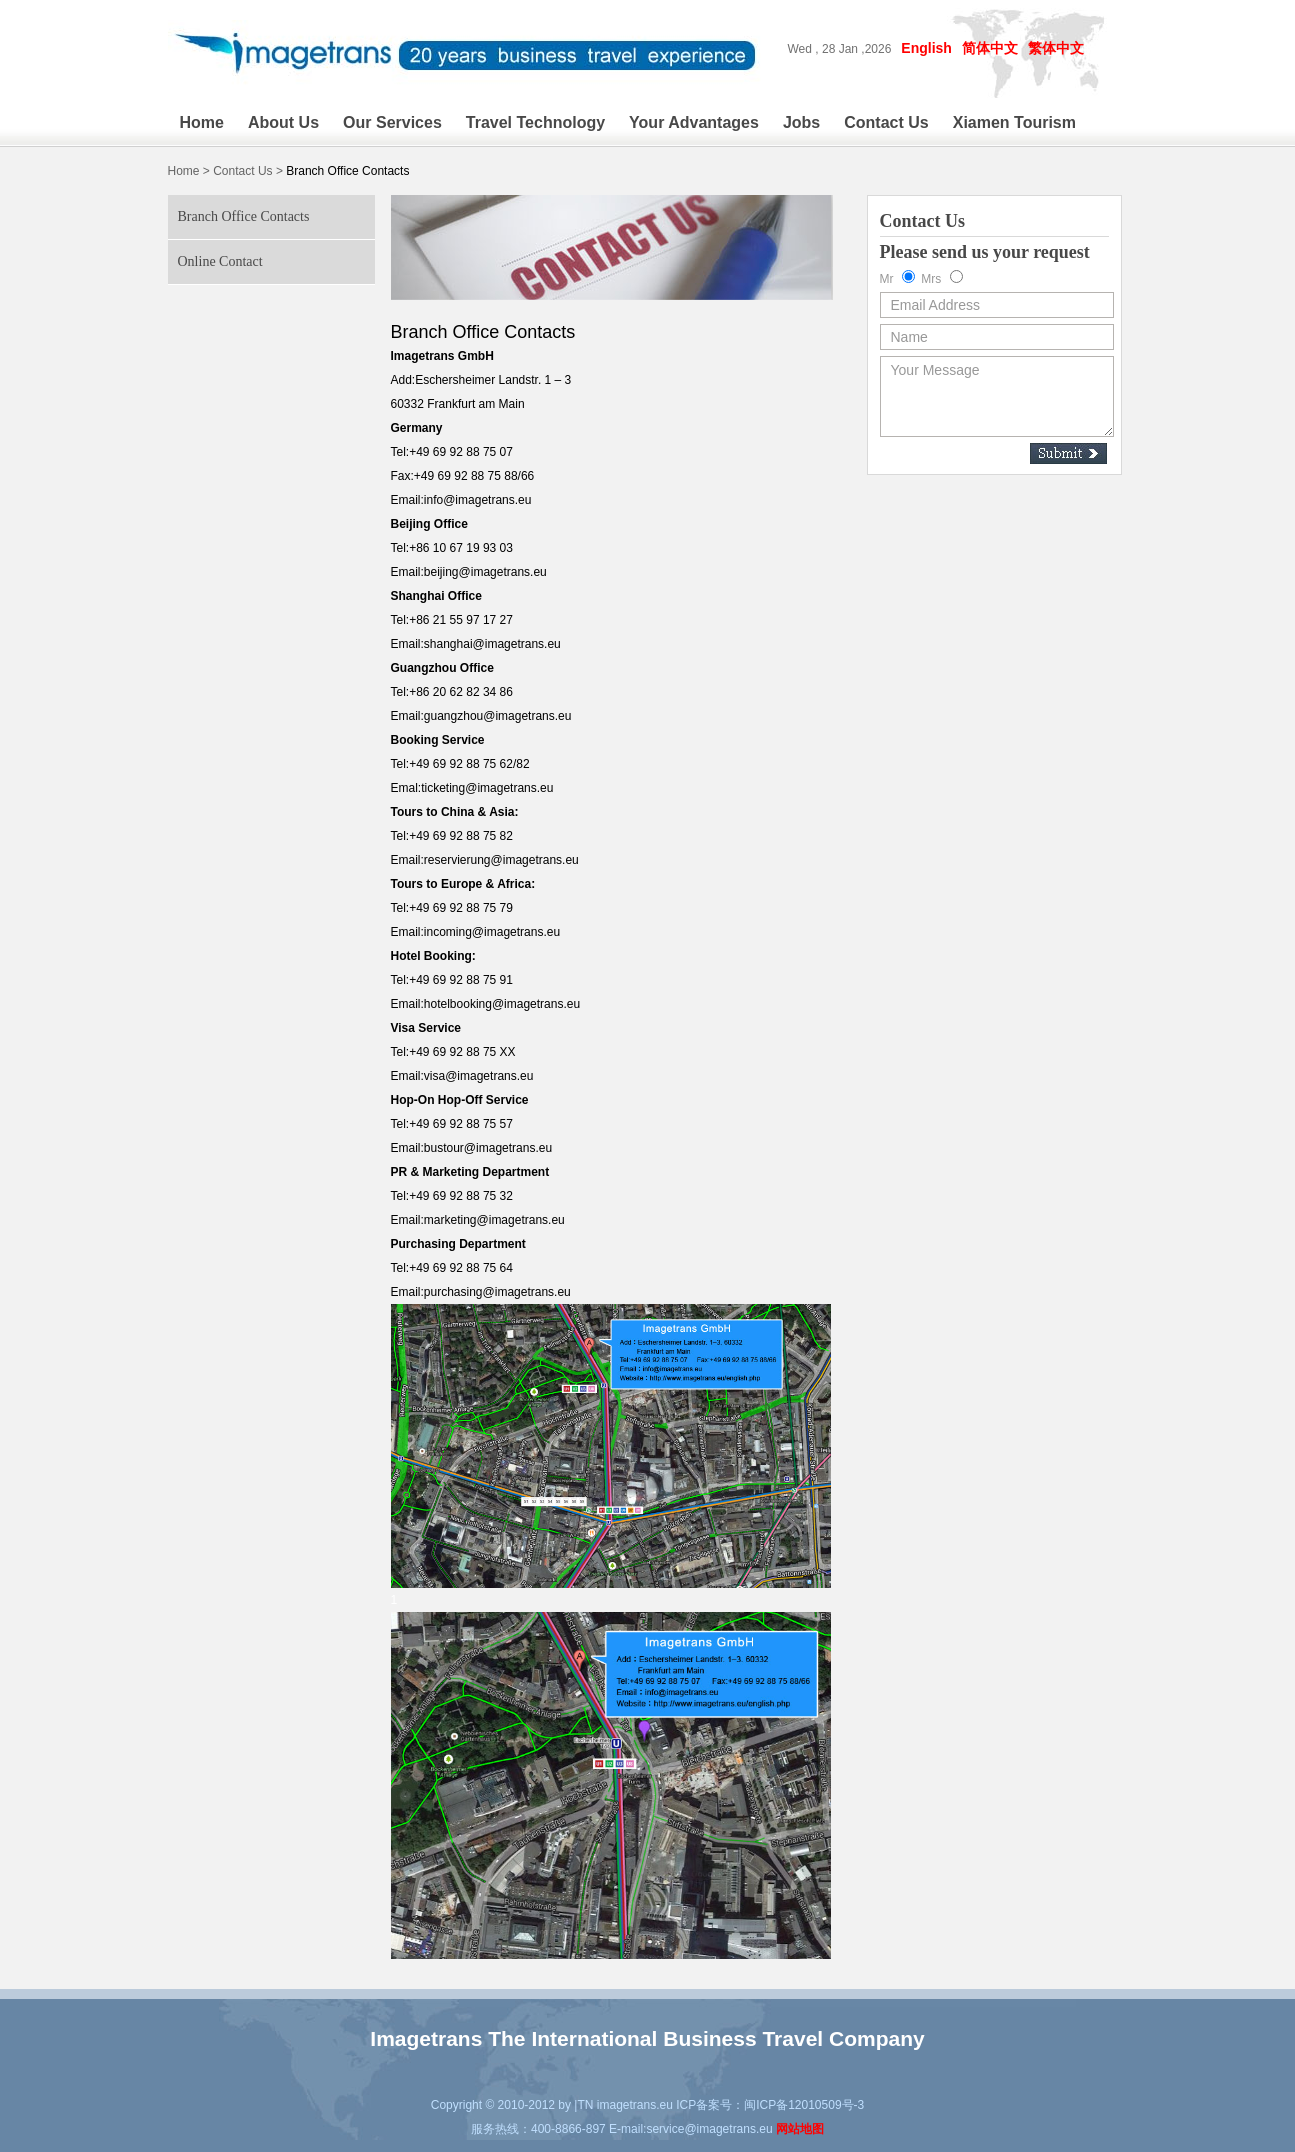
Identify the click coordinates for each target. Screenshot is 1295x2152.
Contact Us (886, 122)
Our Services (392, 122)
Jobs (801, 122)
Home (202, 122)
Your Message (997, 396)
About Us (283, 122)
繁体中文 (1056, 48)
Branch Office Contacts (244, 216)
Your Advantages (694, 122)
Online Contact (220, 261)
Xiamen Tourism (1014, 122)
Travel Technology (535, 122)
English (926, 48)
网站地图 (800, 2129)
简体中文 (990, 48)
